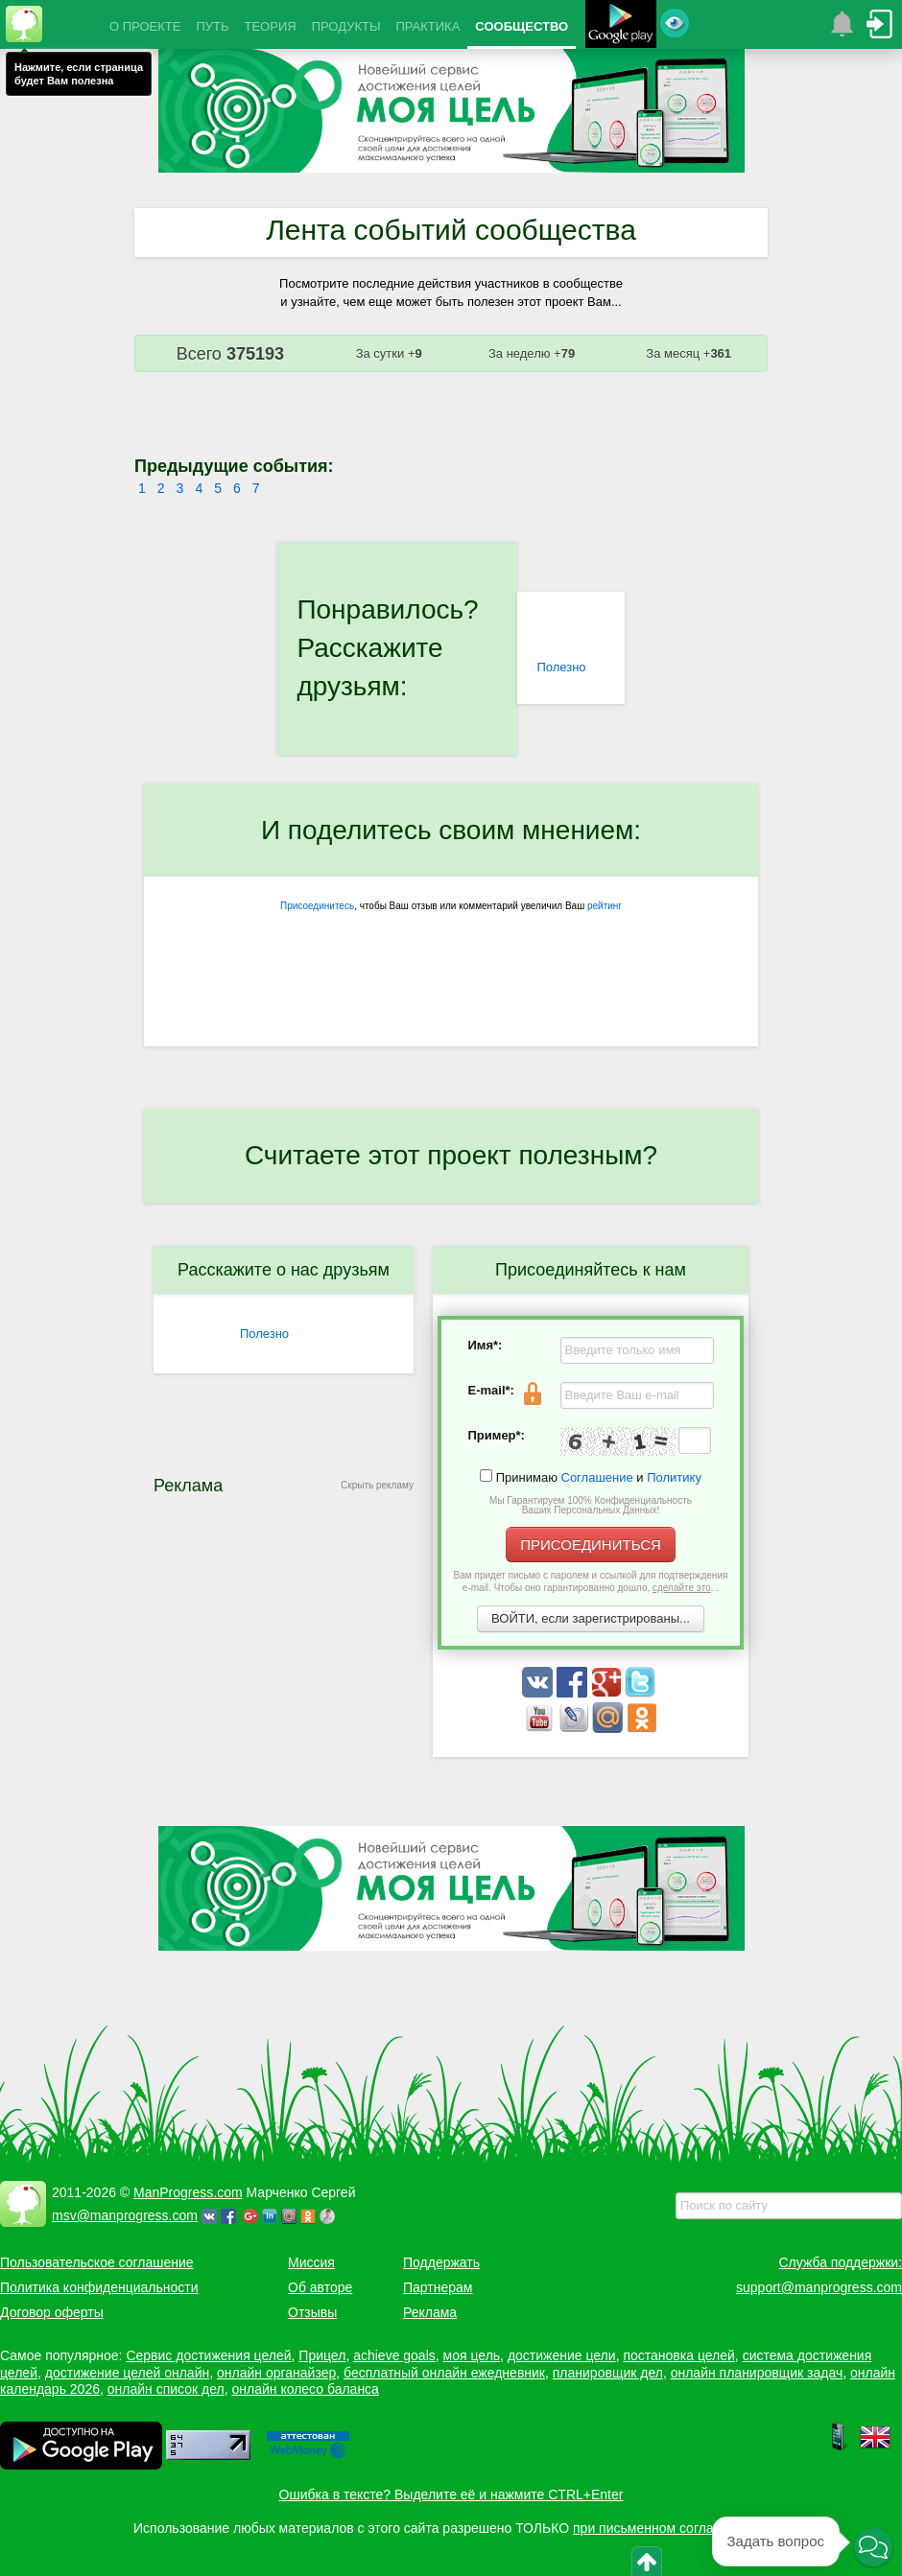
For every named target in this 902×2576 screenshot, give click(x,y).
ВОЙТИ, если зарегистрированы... (590, 1618)
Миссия (311, 2262)
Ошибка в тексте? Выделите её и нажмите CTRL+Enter (451, 2494)
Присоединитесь (317, 906)
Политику (674, 1477)
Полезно (560, 667)
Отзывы (312, 2312)
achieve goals (394, 2355)
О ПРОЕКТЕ (144, 26)
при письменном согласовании (669, 2528)
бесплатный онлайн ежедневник (444, 2372)
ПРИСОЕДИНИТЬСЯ (590, 1544)
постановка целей (678, 2355)
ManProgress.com (188, 2192)
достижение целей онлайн (127, 2372)
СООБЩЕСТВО (521, 26)
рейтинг (604, 906)
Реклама (430, 2312)
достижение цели (562, 2355)
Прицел (321, 2355)
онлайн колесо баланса (304, 2389)
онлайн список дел (166, 2389)
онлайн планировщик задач (757, 2372)
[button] (873, 2548)
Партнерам (437, 2287)
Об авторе (320, 2287)
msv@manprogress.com (125, 2215)
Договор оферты (52, 2312)
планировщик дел (608, 2372)
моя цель (472, 2355)
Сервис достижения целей (208, 2355)
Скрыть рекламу (377, 1485)
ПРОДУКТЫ (346, 26)
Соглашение (597, 1477)
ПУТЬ (212, 26)
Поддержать (441, 2262)
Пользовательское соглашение (97, 2262)
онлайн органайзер (276, 2372)
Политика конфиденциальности (99, 2287)
